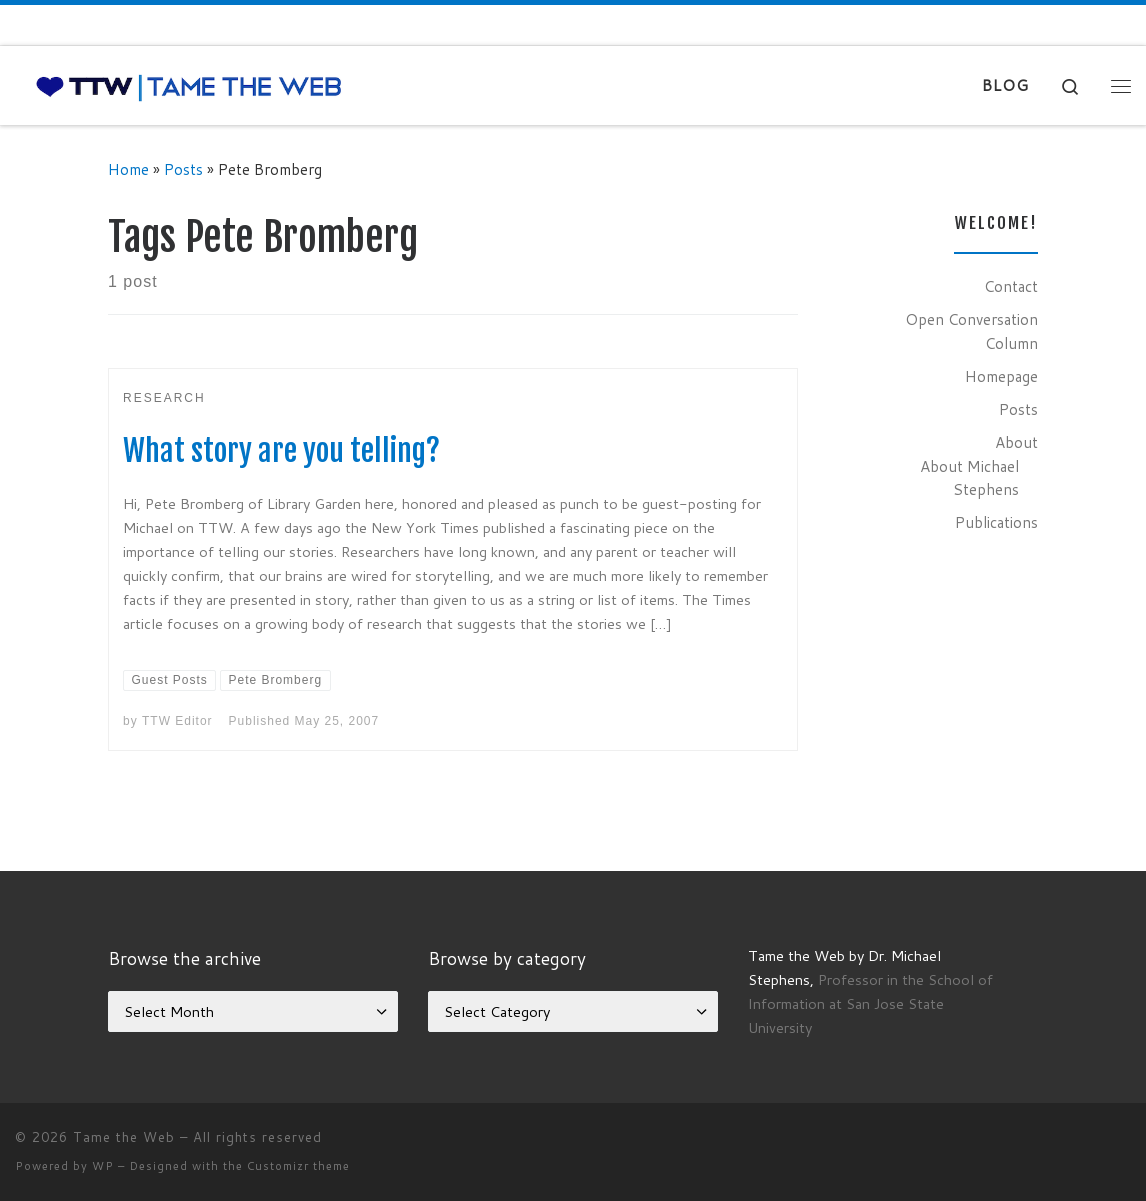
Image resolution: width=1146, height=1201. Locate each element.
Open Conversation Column (971, 331)
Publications (996, 522)
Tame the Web (124, 1137)
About (1016, 442)
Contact (1011, 286)
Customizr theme (298, 1166)
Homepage (1001, 376)
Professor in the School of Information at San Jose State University (870, 1003)
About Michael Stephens (969, 478)
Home (128, 169)
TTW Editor (177, 721)
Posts (183, 169)
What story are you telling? (281, 450)
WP (103, 1166)
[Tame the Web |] (189, 85)
